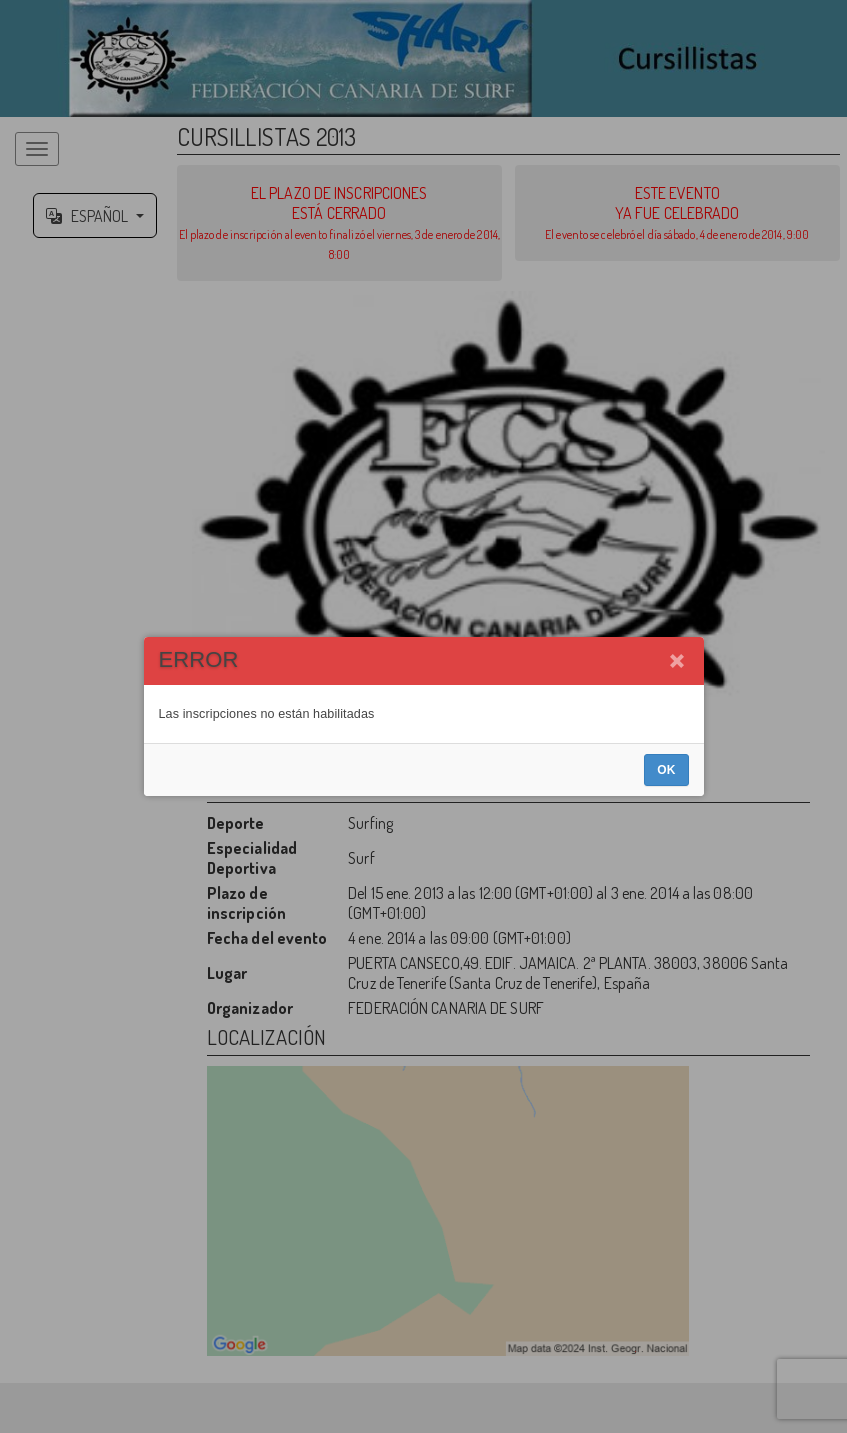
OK (666, 770)
